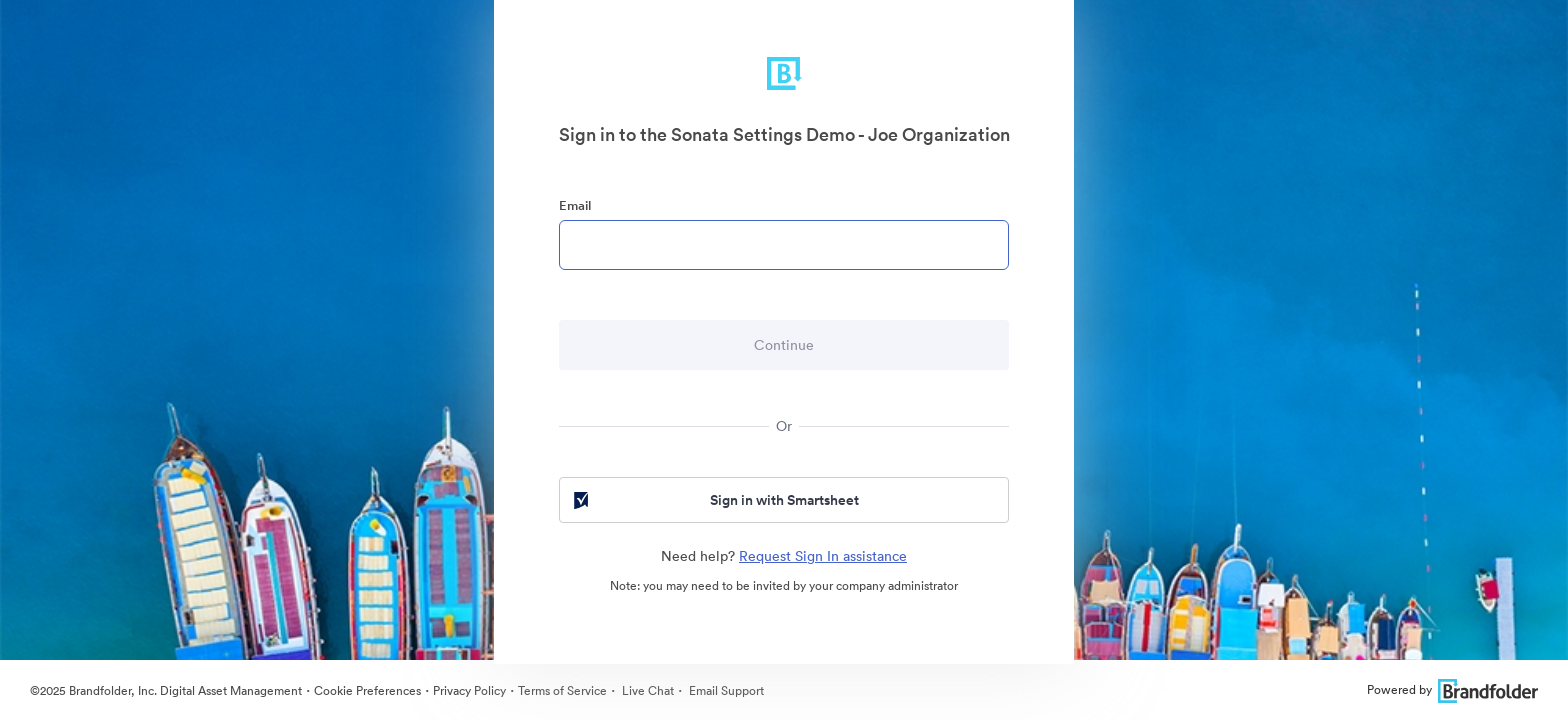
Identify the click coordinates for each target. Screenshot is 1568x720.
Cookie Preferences (367, 690)
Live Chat (646, 690)
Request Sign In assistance (823, 556)
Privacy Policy (469, 690)
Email (575, 205)
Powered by (1452, 689)
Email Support (725, 690)
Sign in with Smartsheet (714, 500)
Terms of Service (562, 690)
